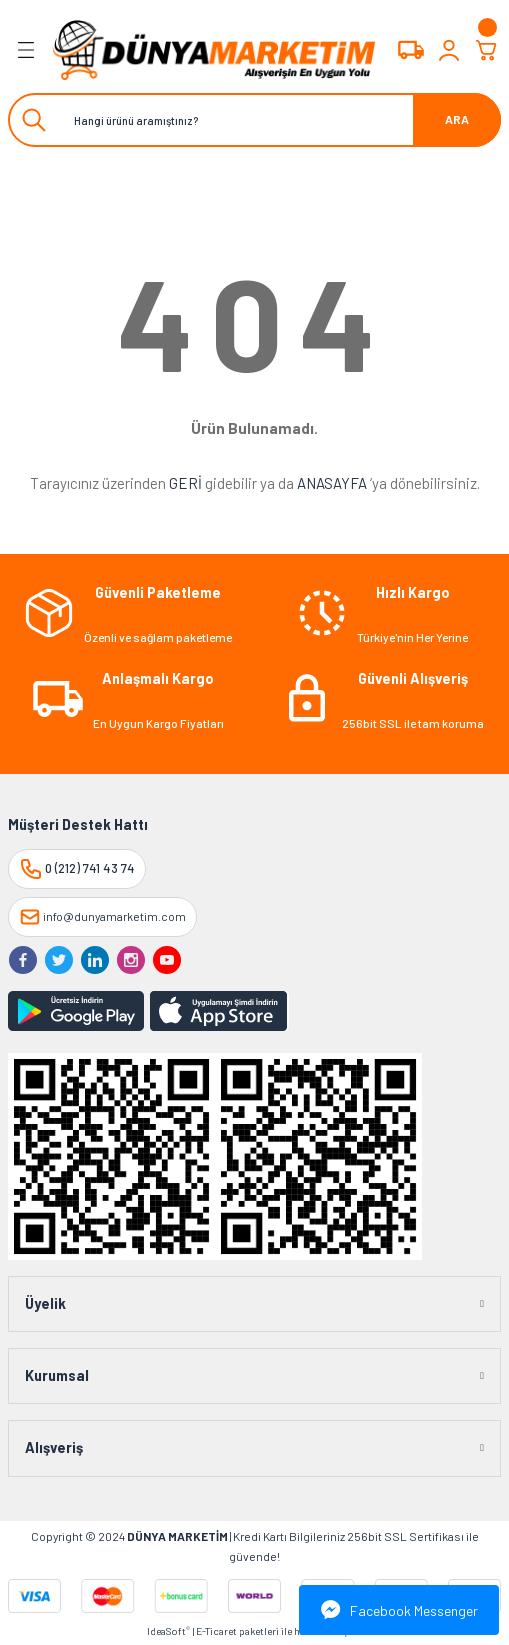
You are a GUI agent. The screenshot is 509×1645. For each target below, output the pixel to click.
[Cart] (487, 50)
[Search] (254, 120)
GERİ (185, 483)
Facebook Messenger (399, 1610)
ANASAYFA (332, 483)
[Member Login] (449, 50)
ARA (457, 119)
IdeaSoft (168, 1630)
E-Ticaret (216, 1631)
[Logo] (214, 49)
